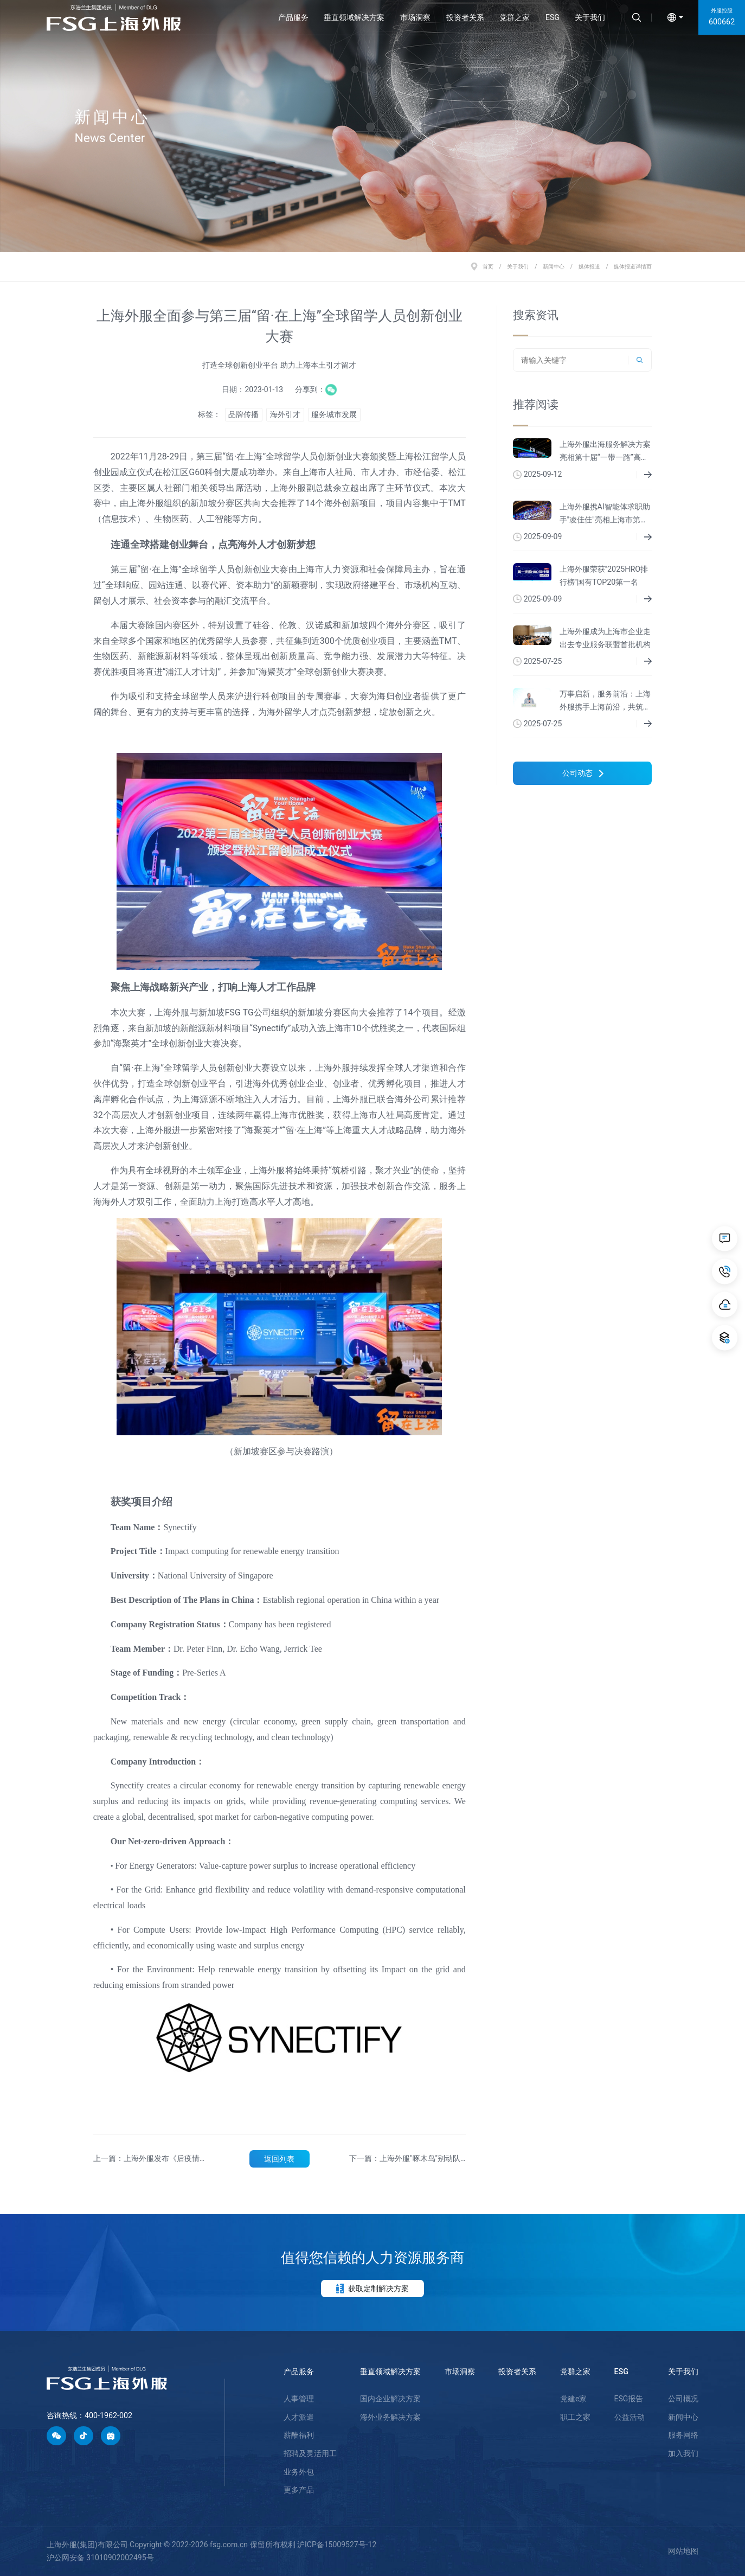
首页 (488, 267)
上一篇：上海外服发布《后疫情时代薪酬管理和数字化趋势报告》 (150, 2159)
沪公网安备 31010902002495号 (100, 2557)
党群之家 (514, 17)
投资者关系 (465, 17)
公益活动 (629, 2417)
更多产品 (299, 2489)
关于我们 (590, 17)
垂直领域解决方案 (354, 17)
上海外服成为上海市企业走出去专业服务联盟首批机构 (605, 638)
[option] (372, 126)
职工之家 (575, 2417)
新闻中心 (553, 267)
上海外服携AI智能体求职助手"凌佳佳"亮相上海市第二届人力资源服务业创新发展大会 (605, 514)
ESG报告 (629, 2398)
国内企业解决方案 (390, 2398)
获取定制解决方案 (372, 2288)
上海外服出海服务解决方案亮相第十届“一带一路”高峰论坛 (605, 452)
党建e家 (573, 2398)
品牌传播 (243, 414)
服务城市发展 (334, 414)
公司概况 (683, 2398)
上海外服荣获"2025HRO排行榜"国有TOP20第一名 (604, 575)
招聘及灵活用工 (310, 2453)
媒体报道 (589, 267)
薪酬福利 (299, 2435)
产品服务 (293, 17)
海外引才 (285, 414)
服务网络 (683, 2435)
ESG (552, 17)
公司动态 (582, 773)
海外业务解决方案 (390, 2417)
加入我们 (683, 2453)
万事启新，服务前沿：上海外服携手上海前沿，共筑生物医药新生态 (605, 701)
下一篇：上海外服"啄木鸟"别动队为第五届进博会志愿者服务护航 (404, 2159)
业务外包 (299, 2472)
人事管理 (299, 2398)
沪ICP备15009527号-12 (336, 2544)
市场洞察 (415, 17)
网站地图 (683, 2551)
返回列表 (279, 2159)
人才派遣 (299, 2417)
